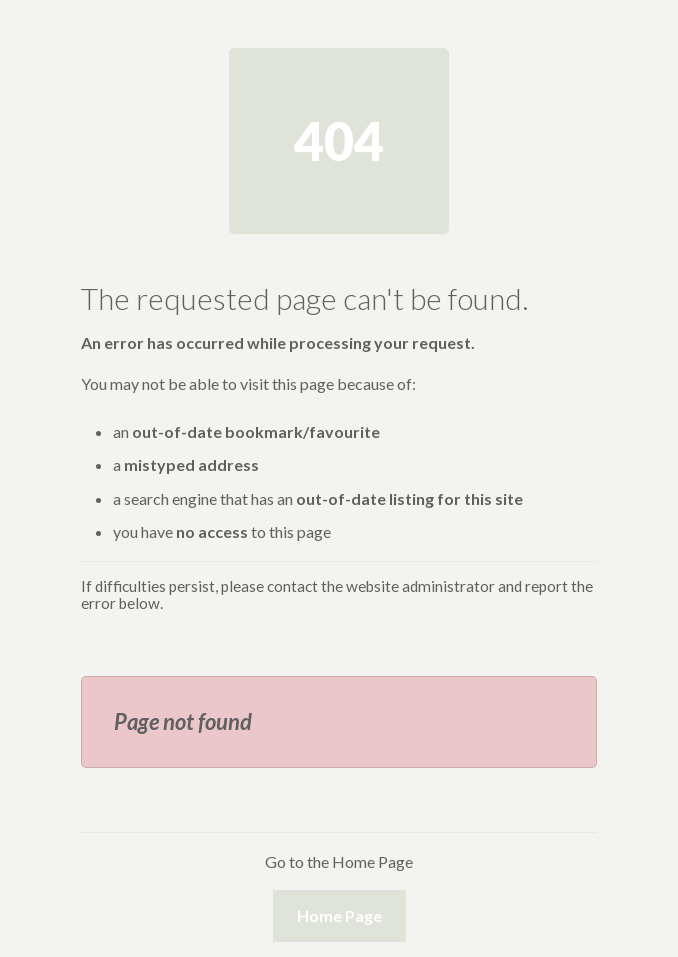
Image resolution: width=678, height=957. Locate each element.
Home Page (339, 915)
